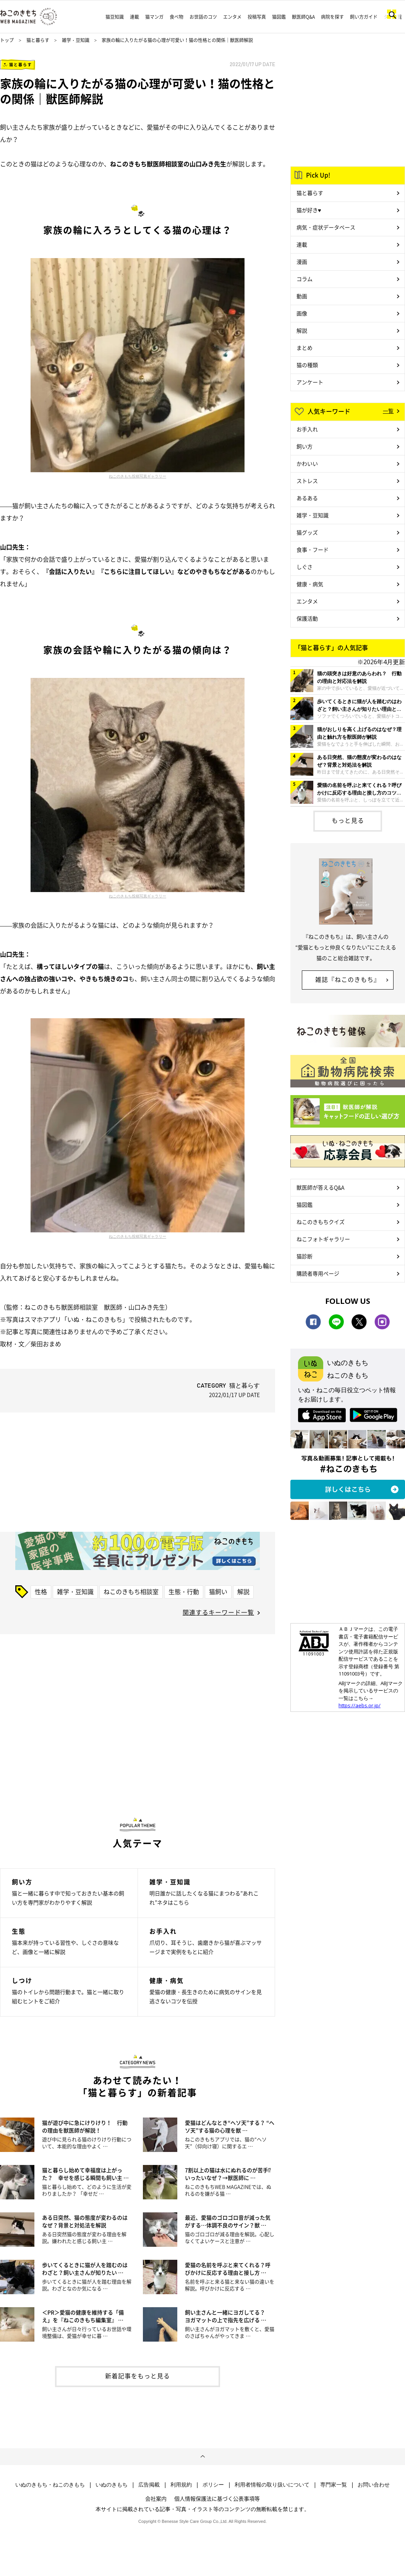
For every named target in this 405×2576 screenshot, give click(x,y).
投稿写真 (257, 17)
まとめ (304, 347)
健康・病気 (309, 584)
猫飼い (218, 1591)
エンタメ (232, 17)
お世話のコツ (203, 17)
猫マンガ (154, 17)
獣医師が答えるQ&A (320, 1187)
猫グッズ (307, 532)
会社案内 (156, 2498)
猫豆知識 (114, 17)
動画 (301, 296)
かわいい (307, 463)
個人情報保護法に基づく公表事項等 (217, 2498)
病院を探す (332, 17)
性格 (41, 1591)
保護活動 (307, 618)
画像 (301, 313)
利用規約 (181, 2484)
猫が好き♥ (308, 210)
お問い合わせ (374, 2484)
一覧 (388, 410)
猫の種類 (307, 365)
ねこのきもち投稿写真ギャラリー (137, 476)
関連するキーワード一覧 (218, 1612)
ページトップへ (202, 2456)
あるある (307, 498)
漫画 (301, 261)
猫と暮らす (37, 40)
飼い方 (304, 446)
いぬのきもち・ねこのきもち (50, 2484)
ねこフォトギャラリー (323, 1239)
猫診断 (304, 1256)
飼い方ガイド (363, 17)
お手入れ (307, 429)
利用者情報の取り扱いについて (272, 2484)
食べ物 (176, 17)
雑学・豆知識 (75, 40)
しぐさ (304, 566)
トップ (7, 40)
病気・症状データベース (325, 227)
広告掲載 (149, 2484)
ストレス (307, 480)
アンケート (309, 382)
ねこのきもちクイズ (320, 1221)
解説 (243, 1591)
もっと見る (348, 820)
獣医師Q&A (303, 17)
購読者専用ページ (317, 1273)
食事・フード (312, 549)
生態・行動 (183, 1591)
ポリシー (213, 2484)
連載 (134, 17)
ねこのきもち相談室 (131, 1591)
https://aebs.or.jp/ (360, 1705)
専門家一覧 (333, 2484)
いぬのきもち (112, 2484)
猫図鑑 (279, 17)
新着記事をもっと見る (137, 2375)
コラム (304, 279)
